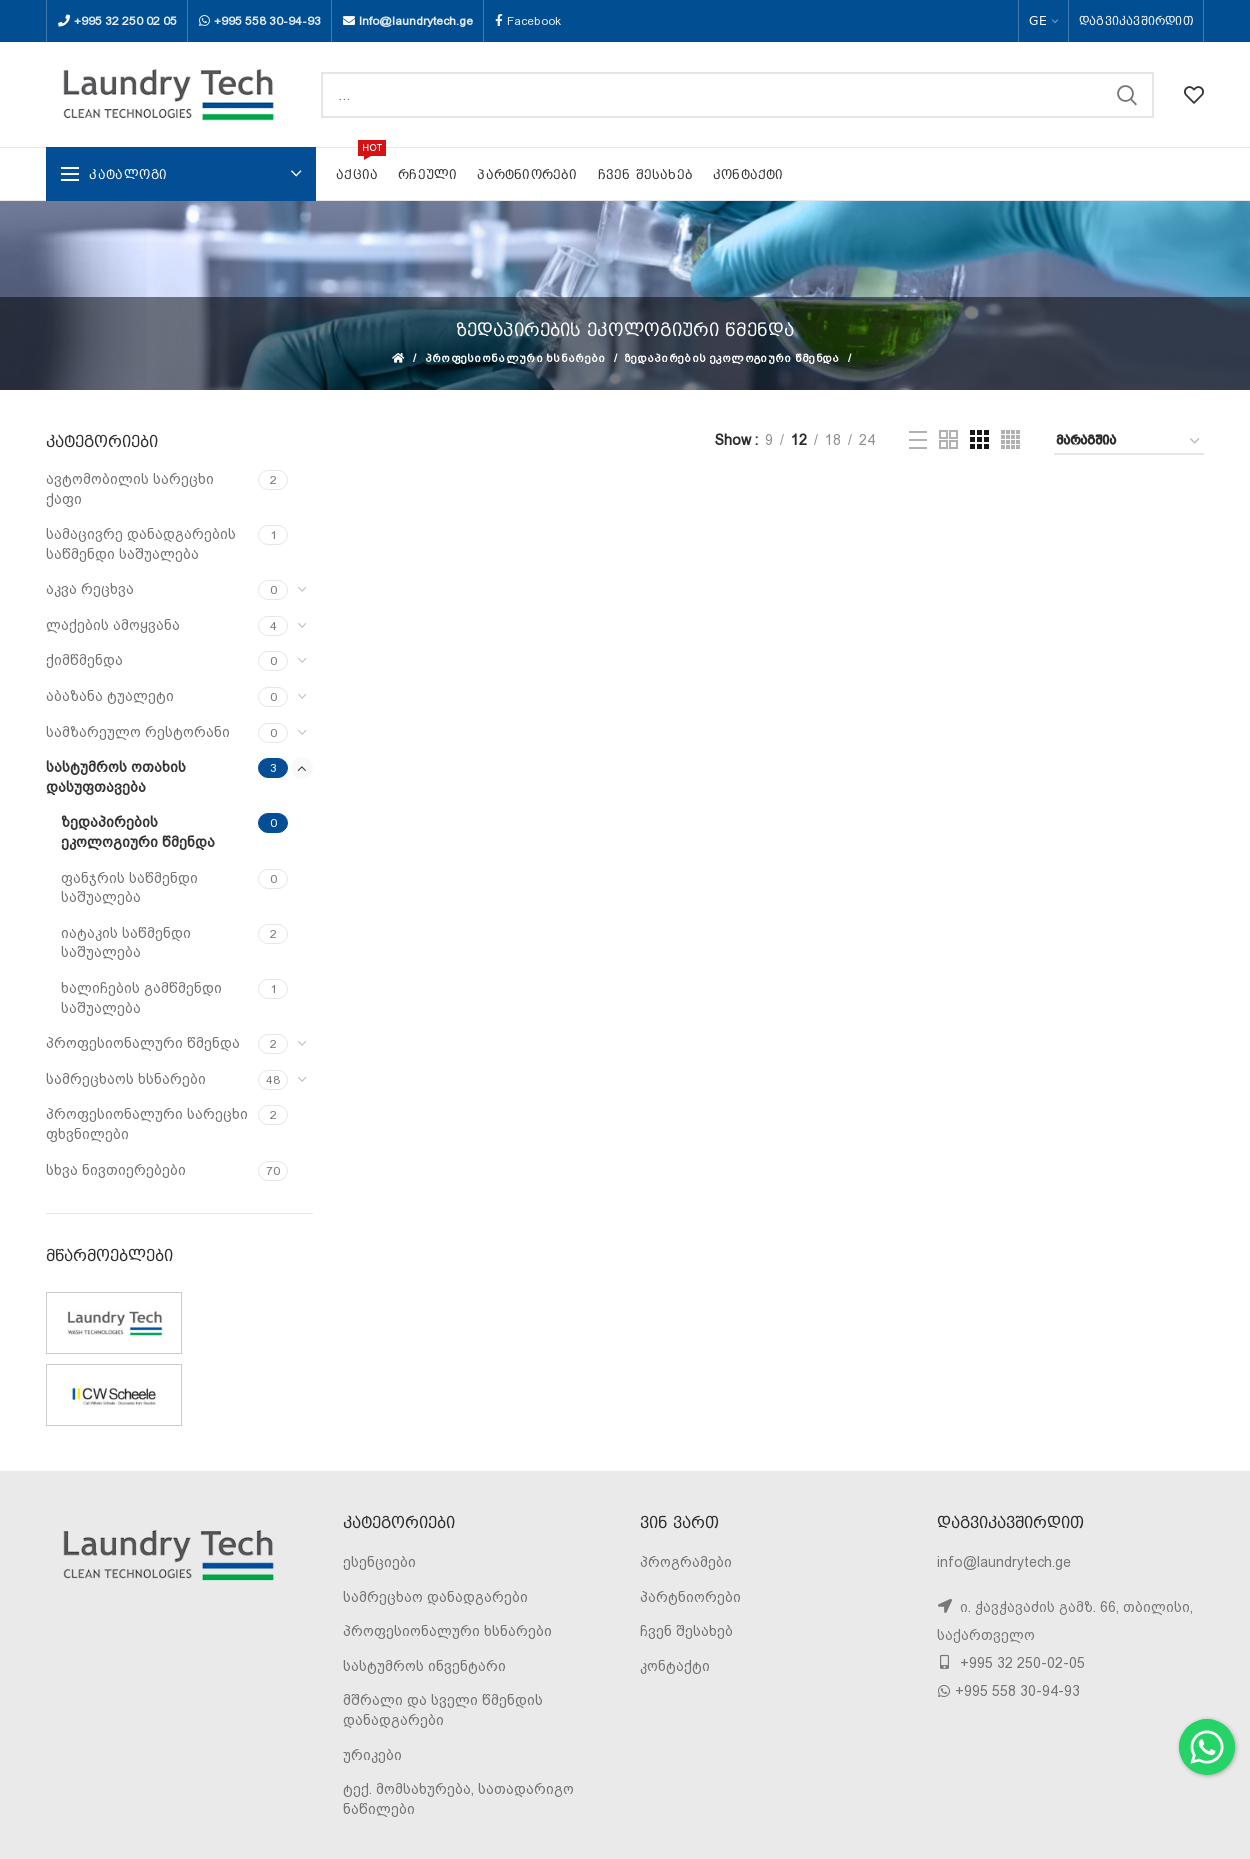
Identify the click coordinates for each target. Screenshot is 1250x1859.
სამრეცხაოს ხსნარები (126, 1079)
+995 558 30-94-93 (267, 21)
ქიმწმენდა (84, 660)
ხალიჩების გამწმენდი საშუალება (141, 998)
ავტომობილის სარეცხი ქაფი (130, 489)
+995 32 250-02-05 (1020, 1663)
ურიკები (372, 1755)
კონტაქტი (675, 1666)
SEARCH (1127, 95)
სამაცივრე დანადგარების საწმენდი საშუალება (141, 544)
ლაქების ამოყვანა (113, 625)
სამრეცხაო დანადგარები (435, 1597)
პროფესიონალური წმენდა (143, 1043)
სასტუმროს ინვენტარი (424, 1666)
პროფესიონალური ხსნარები (515, 358)
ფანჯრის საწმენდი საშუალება (129, 888)
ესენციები (379, 1562)
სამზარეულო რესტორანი (138, 732)
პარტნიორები (690, 1597)
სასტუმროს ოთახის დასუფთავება (116, 777)
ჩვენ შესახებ (686, 1631)
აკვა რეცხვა (90, 589)
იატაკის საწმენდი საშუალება (126, 943)
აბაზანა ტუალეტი (110, 696)
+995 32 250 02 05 (125, 21)
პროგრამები (686, 1562)
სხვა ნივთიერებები (116, 1170)
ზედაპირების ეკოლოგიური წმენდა (732, 358)
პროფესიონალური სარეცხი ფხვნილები (147, 1124)
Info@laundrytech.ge (416, 21)
